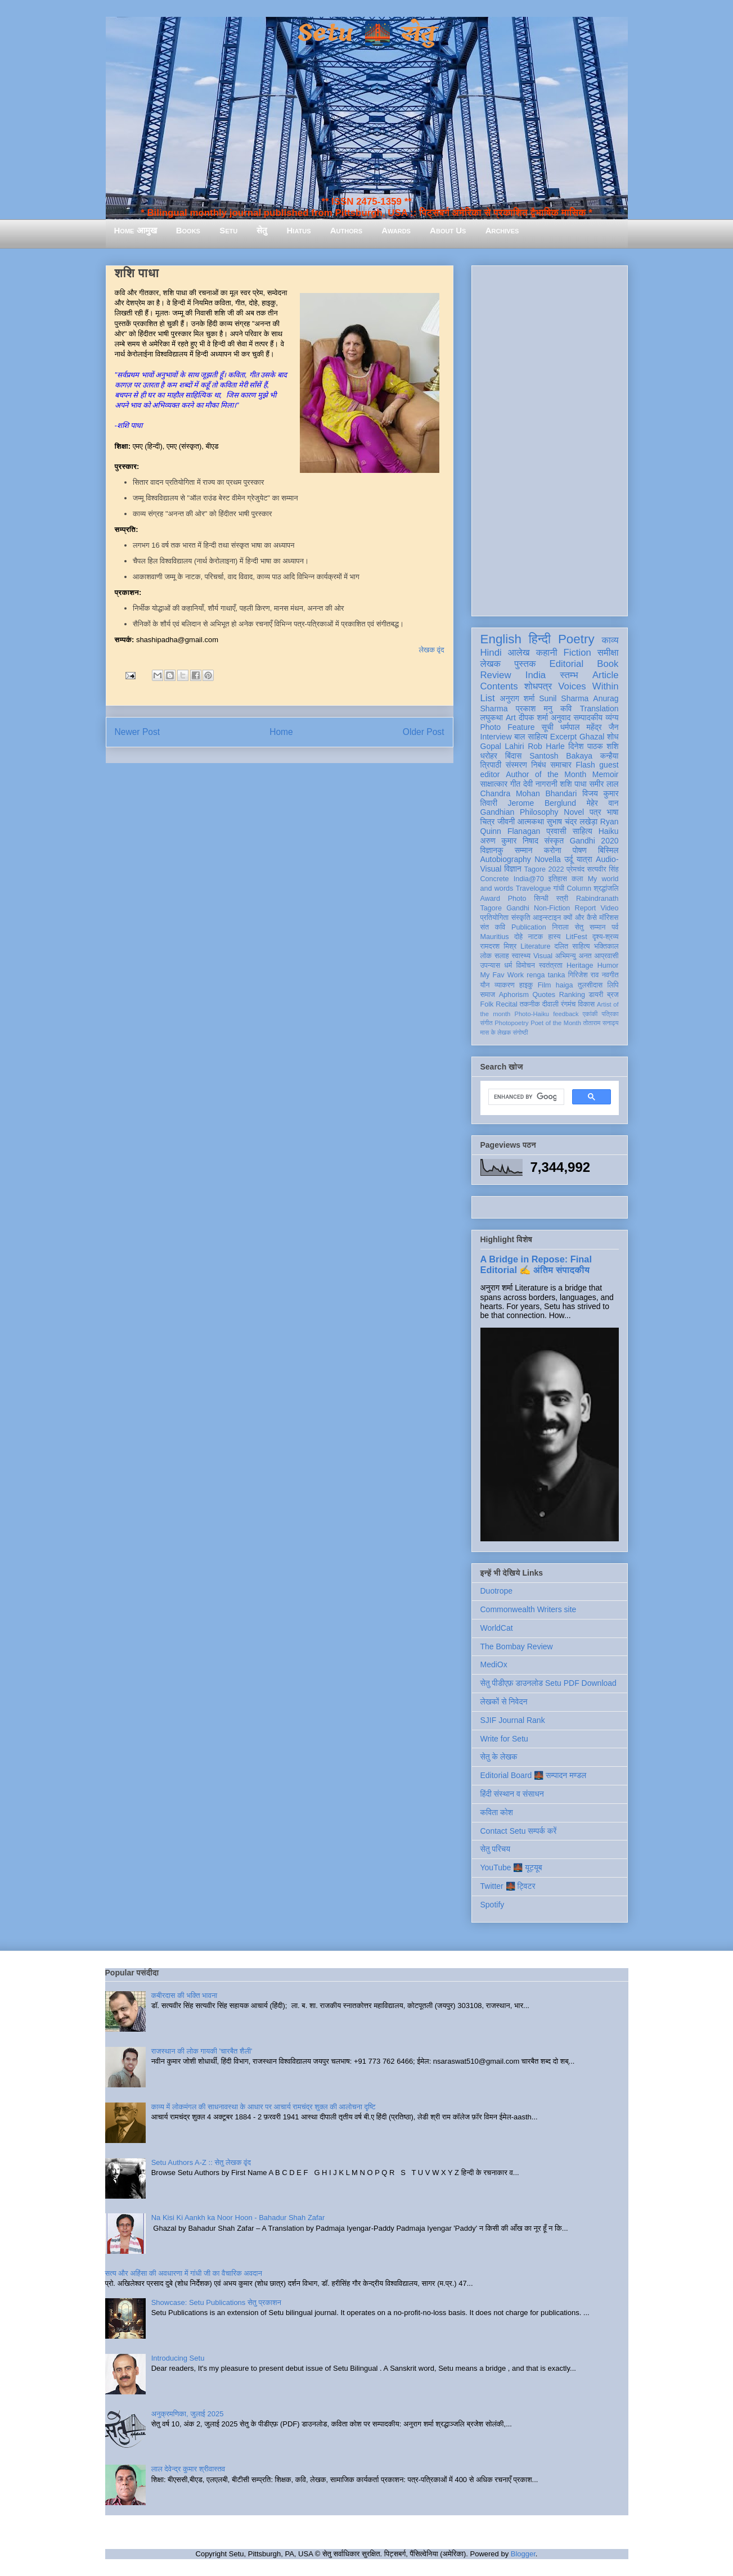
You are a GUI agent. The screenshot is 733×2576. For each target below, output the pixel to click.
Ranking (572, 995)
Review (495, 675)
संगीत (486, 1022)
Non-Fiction (552, 908)
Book (607, 663)
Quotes (544, 995)
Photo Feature (507, 727)
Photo (517, 899)
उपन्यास (490, 965)
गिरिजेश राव (583, 975)
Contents (499, 686)
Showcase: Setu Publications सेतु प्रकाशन (216, 2302)
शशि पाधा (573, 783)
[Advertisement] (549, 438)
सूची (548, 727)
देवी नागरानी (540, 783)
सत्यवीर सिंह (603, 869)
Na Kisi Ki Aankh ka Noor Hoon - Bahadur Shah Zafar (238, 2217)
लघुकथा (491, 717)
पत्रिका (610, 1013)
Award (490, 899)
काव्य (609, 640)
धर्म (508, 965)
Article (605, 675)
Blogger (523, 2554)
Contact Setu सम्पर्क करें (518, 1830)
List (487, 698)
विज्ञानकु (491, 850)
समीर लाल (603, 783)
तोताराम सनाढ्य (601, 1022)
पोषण (580, 850)
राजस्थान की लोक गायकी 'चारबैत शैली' (202, 2051)
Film (544, 985)
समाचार (561, 764)
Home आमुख (135, 230)
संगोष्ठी (520, 1032)
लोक (486, 956)
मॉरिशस (608, 918)
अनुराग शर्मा (517, 698)
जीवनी (506, 821)
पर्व (614, 927)
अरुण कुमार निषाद (509, 840)
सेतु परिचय (495, 1848)
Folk (487, 1004)
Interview (496, 736)
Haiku (609, 831)
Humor (608, 965)
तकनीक (530, 1004)
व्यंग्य (611, 717)
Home (281, 732)
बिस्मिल (608, 850)
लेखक (490, 663)
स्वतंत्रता (551, 965)
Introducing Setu (178, 2358)
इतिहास (557, 879)
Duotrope (496, 1590)
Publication (528, 927)
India (535, 675)
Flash (585, 764)
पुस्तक (525, 663)
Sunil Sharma (563, 698)
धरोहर (488, 755)
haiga (564, 985)
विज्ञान (512, 868)
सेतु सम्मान (590, 927)
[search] (525, 1097)
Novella (547, 859)
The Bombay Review (516, 1646)
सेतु (262, 230)
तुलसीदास (590, 985)
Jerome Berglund (542, 802)
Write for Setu (504, 1738)
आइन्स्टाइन (547, 918)
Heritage (579, 965)
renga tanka (546, 975)
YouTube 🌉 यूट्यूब (511, 1867)
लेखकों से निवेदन (504, 1701)
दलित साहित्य (572, 946)
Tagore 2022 (544, 869)
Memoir (605, 774)
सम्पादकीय (587, 717)
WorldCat (496, 1627)
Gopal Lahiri (502, 746)
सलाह (501, 956)
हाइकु (526, 985)
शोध (613, 736)
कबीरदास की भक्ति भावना (184, 1995)
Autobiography (505, 859)
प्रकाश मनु (534, 708)
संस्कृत (554, 840)
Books (188, 230)
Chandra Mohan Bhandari (528, 793)
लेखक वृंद (431, 650)
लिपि (613, 985)
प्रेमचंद (575, 869)
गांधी (558, 888)
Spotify (492, 1904)
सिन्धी (541, 899)
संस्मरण (516, 764)
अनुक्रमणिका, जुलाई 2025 (187, 2414)
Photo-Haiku (531, 1013)
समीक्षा (608, 652)
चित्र (487, 821)
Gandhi (517, 908)
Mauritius (494, 937)
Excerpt (563, 736)
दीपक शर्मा (533, 717)
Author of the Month (546, 774)
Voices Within (588, 686)
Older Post (423, 732)
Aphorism (514, 995)
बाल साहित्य (530, 736)
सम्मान (524, 850)
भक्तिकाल (606, 946)
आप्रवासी (607, 956)
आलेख (519, 652)
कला (577, 879)
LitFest (576, 937)
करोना (552, 850)
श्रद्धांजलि (605, 888)
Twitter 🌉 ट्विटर (508, 1886)
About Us (448, 230)
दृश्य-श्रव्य (605, 937)
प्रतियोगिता (494, 918)
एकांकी (590, 1013)
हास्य (554, 937)
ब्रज (613, 995)
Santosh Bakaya (560, 755)
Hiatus (299, 230)
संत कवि (493, 927)
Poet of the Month (555, 1022)
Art (511, 717)
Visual (542, 956)
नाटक (535, 937)
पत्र (595, 811)
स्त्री (562, 899)
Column (579, 888)
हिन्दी (540, 639)
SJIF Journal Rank (512, 1720)
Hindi (491, 652)
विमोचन (525, 965)
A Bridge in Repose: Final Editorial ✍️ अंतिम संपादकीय (536, 1264)
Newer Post (137, 732)
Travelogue (533, 888)
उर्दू (568, 859)
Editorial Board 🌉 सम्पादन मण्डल (533, 1775)
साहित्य (582, 831)
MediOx (493, 1664)
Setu (228, 230)
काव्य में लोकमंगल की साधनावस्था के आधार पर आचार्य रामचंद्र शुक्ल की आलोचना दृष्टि (263, 2107)
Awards (396, 230)
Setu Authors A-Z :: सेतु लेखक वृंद (201, 2162)
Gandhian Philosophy (519, 811)
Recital (507, 1004)
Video (610, 908)
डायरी (596, 995)
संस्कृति (520, 918)
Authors (346, 230)
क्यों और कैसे (580, 918)
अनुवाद (560, 717)
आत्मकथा (531, 821)
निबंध (538, 764)
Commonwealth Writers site (528, 1609)
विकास (586, 1004)
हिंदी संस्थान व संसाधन (512, 1793)
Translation (599, 708)
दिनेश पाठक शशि (593, 746)
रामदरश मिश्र (498, 946)
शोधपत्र (538, 686)
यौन (485, 985)
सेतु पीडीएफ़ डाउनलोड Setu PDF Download (548, 1683)
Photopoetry (511, 1022)
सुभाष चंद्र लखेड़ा (572, 821)
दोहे (518, 937)
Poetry (576, 639)
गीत (515, 783)
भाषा (612, 811)
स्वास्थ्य (520, 956)
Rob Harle (546, 746)
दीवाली (550, 1004)
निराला (560, 927)
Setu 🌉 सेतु (366, 33)
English (500, 639)
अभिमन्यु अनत (573, 956)
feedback (565, 1013)
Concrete (494, 879)
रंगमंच (568, 1004)
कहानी (546, 652)
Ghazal (591, 736)
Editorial (567, 663)
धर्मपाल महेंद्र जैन (589, 727)
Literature (535, 946)
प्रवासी (556, 831)
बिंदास (513, 755)
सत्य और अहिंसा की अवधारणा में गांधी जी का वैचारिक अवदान (183, 2273)
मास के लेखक (495, 1032)
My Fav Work (502, 975)
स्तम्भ (569, 675)
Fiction (577, 652)
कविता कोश (496, 1812)
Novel (574, 811)
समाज (488, 995)
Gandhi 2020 (594, 840)
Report (585, 908)
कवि (566, 708)
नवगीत (610, 975)
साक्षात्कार (494, 783)
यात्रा (584, 859)
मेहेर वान (603, 802)
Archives (502, 230)
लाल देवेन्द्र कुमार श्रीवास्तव (188, 2469)
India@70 (529, 879)
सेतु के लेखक (499, 1756)
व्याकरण (504, 985)
